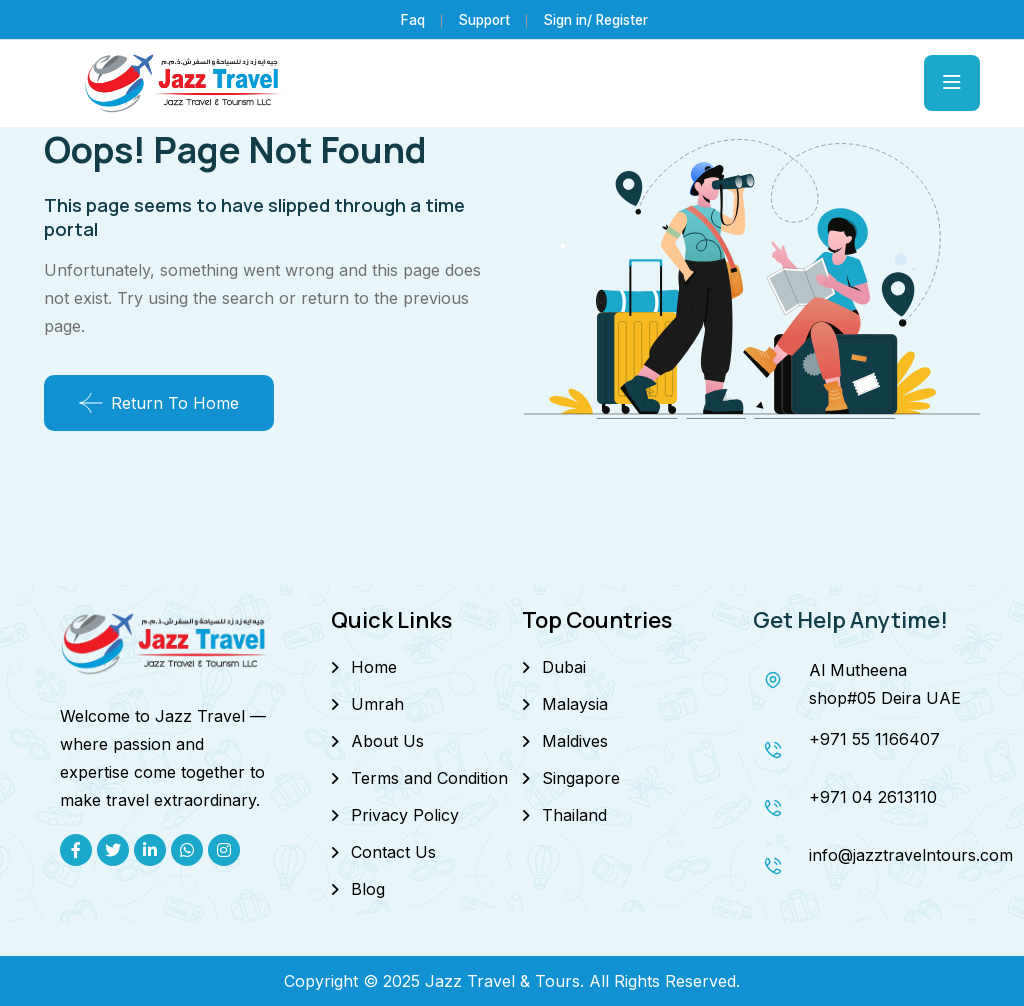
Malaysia (575, 704)
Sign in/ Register (597, 19)
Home (374, 667)
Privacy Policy (405, 815)
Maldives (575, 741)
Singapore (581, 778)
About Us (387, 741)
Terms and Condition (429, 778)
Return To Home (159, 403)
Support (479, 19)
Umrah (377, 704)
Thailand (574, 815)
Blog (368, 889)
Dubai (564, 667)
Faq (406, 19)
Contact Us (393, 852)
